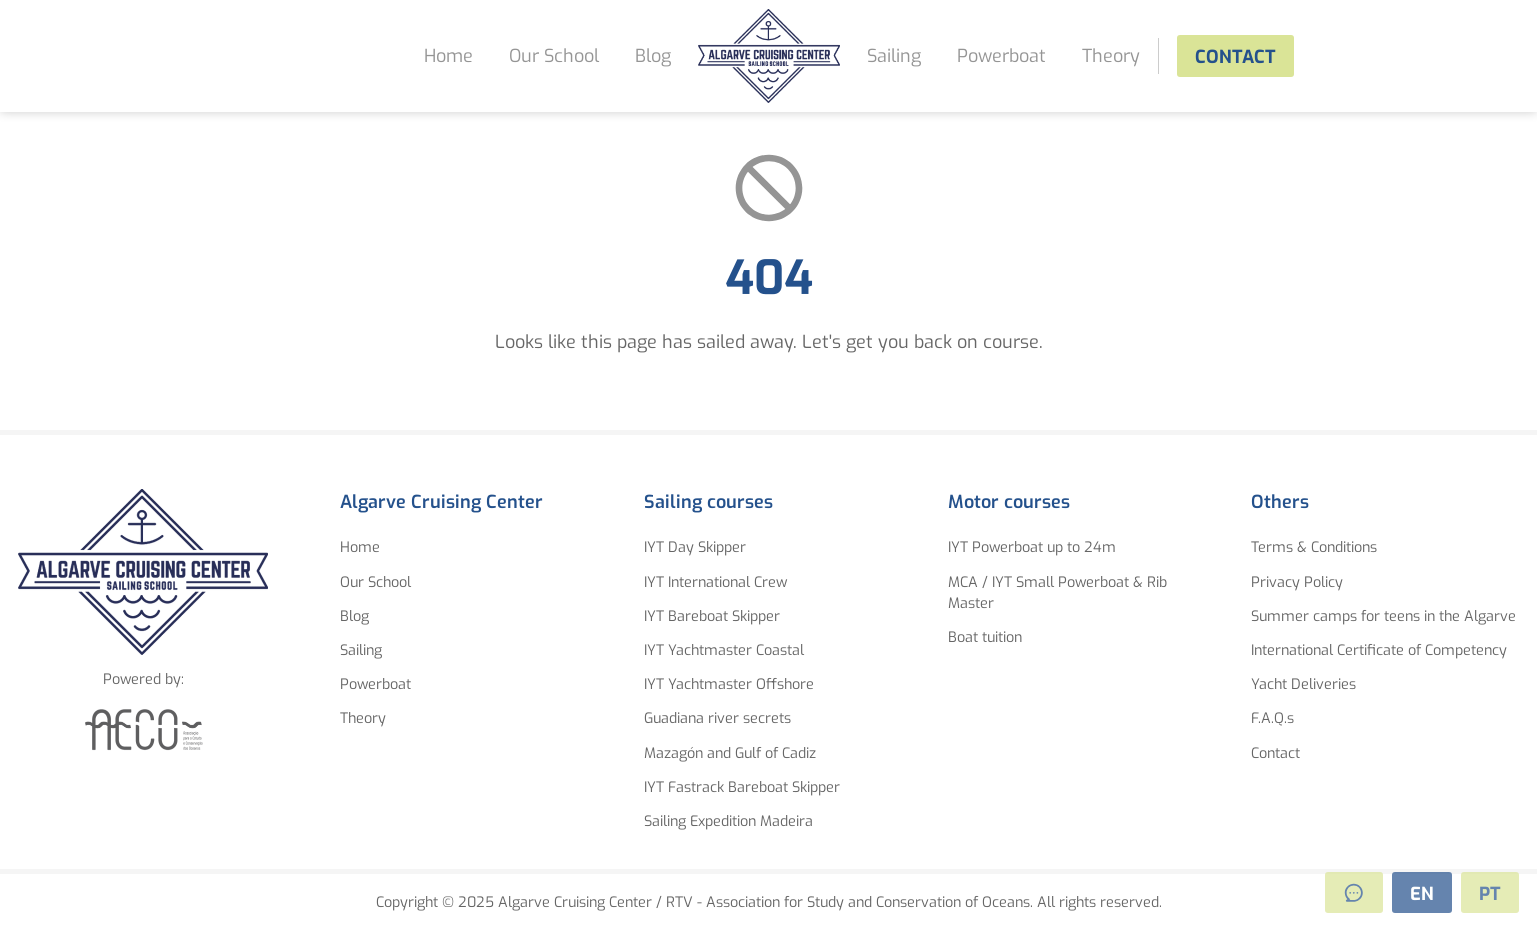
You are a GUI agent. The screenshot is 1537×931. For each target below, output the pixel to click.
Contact (1235, 57)
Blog (653, 56)
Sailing (894, 56)
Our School (554, 56)
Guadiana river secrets (717, 718)
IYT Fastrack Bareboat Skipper (742, 787)
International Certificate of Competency (1379, 650)
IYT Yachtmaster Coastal (724, 650)
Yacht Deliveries (1303, 684)
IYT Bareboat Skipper (712, 616)
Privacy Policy (1297, 582)
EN (1422, 894)
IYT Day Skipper (695, 547)
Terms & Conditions (1314, 547)
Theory (1111, 56)
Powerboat (1001, 56)
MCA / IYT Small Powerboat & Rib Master (1057, 593)
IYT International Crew (715, 582)
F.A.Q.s (1272, 718)
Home (448, 56)
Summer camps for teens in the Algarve (1383, 616)
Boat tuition (985, 637)
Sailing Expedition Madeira (728, 821)
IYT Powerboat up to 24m (1032, 547)
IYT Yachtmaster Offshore (729, 684)
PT (1490, 894)
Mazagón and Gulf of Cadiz (730, 753)
